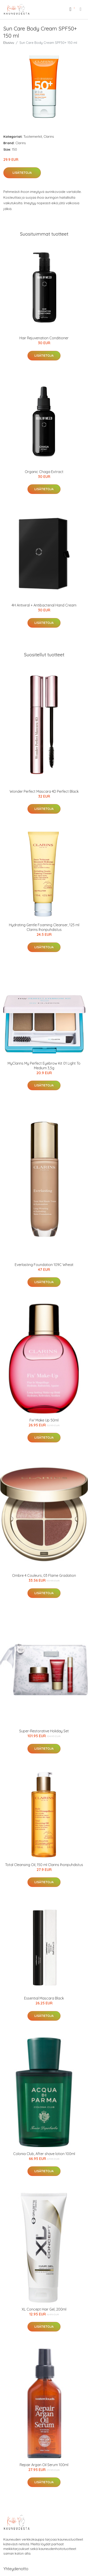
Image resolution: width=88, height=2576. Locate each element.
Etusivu (8, 42)
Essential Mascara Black (44, 1998)
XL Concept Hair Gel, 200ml (44, 2309)
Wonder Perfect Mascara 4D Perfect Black (44, 791)
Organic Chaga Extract (44, 471)
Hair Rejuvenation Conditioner (44, 338)
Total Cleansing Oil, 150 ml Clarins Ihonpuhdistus (44, 1864)
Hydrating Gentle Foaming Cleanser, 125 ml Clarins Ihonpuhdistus (44, 927)
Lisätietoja (22, 173)
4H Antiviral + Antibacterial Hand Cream (44, 605)
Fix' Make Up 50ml (44, 1420)
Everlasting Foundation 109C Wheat (44, 1264)
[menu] (81, 9)
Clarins (49, 136)
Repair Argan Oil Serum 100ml (44, 2465)
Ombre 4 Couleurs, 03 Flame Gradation (44, 1575)
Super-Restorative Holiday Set (44, 1731)
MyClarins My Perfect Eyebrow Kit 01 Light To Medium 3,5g (44, 1065)
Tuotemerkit (32, 136)
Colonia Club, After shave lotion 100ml (44, 2153)
